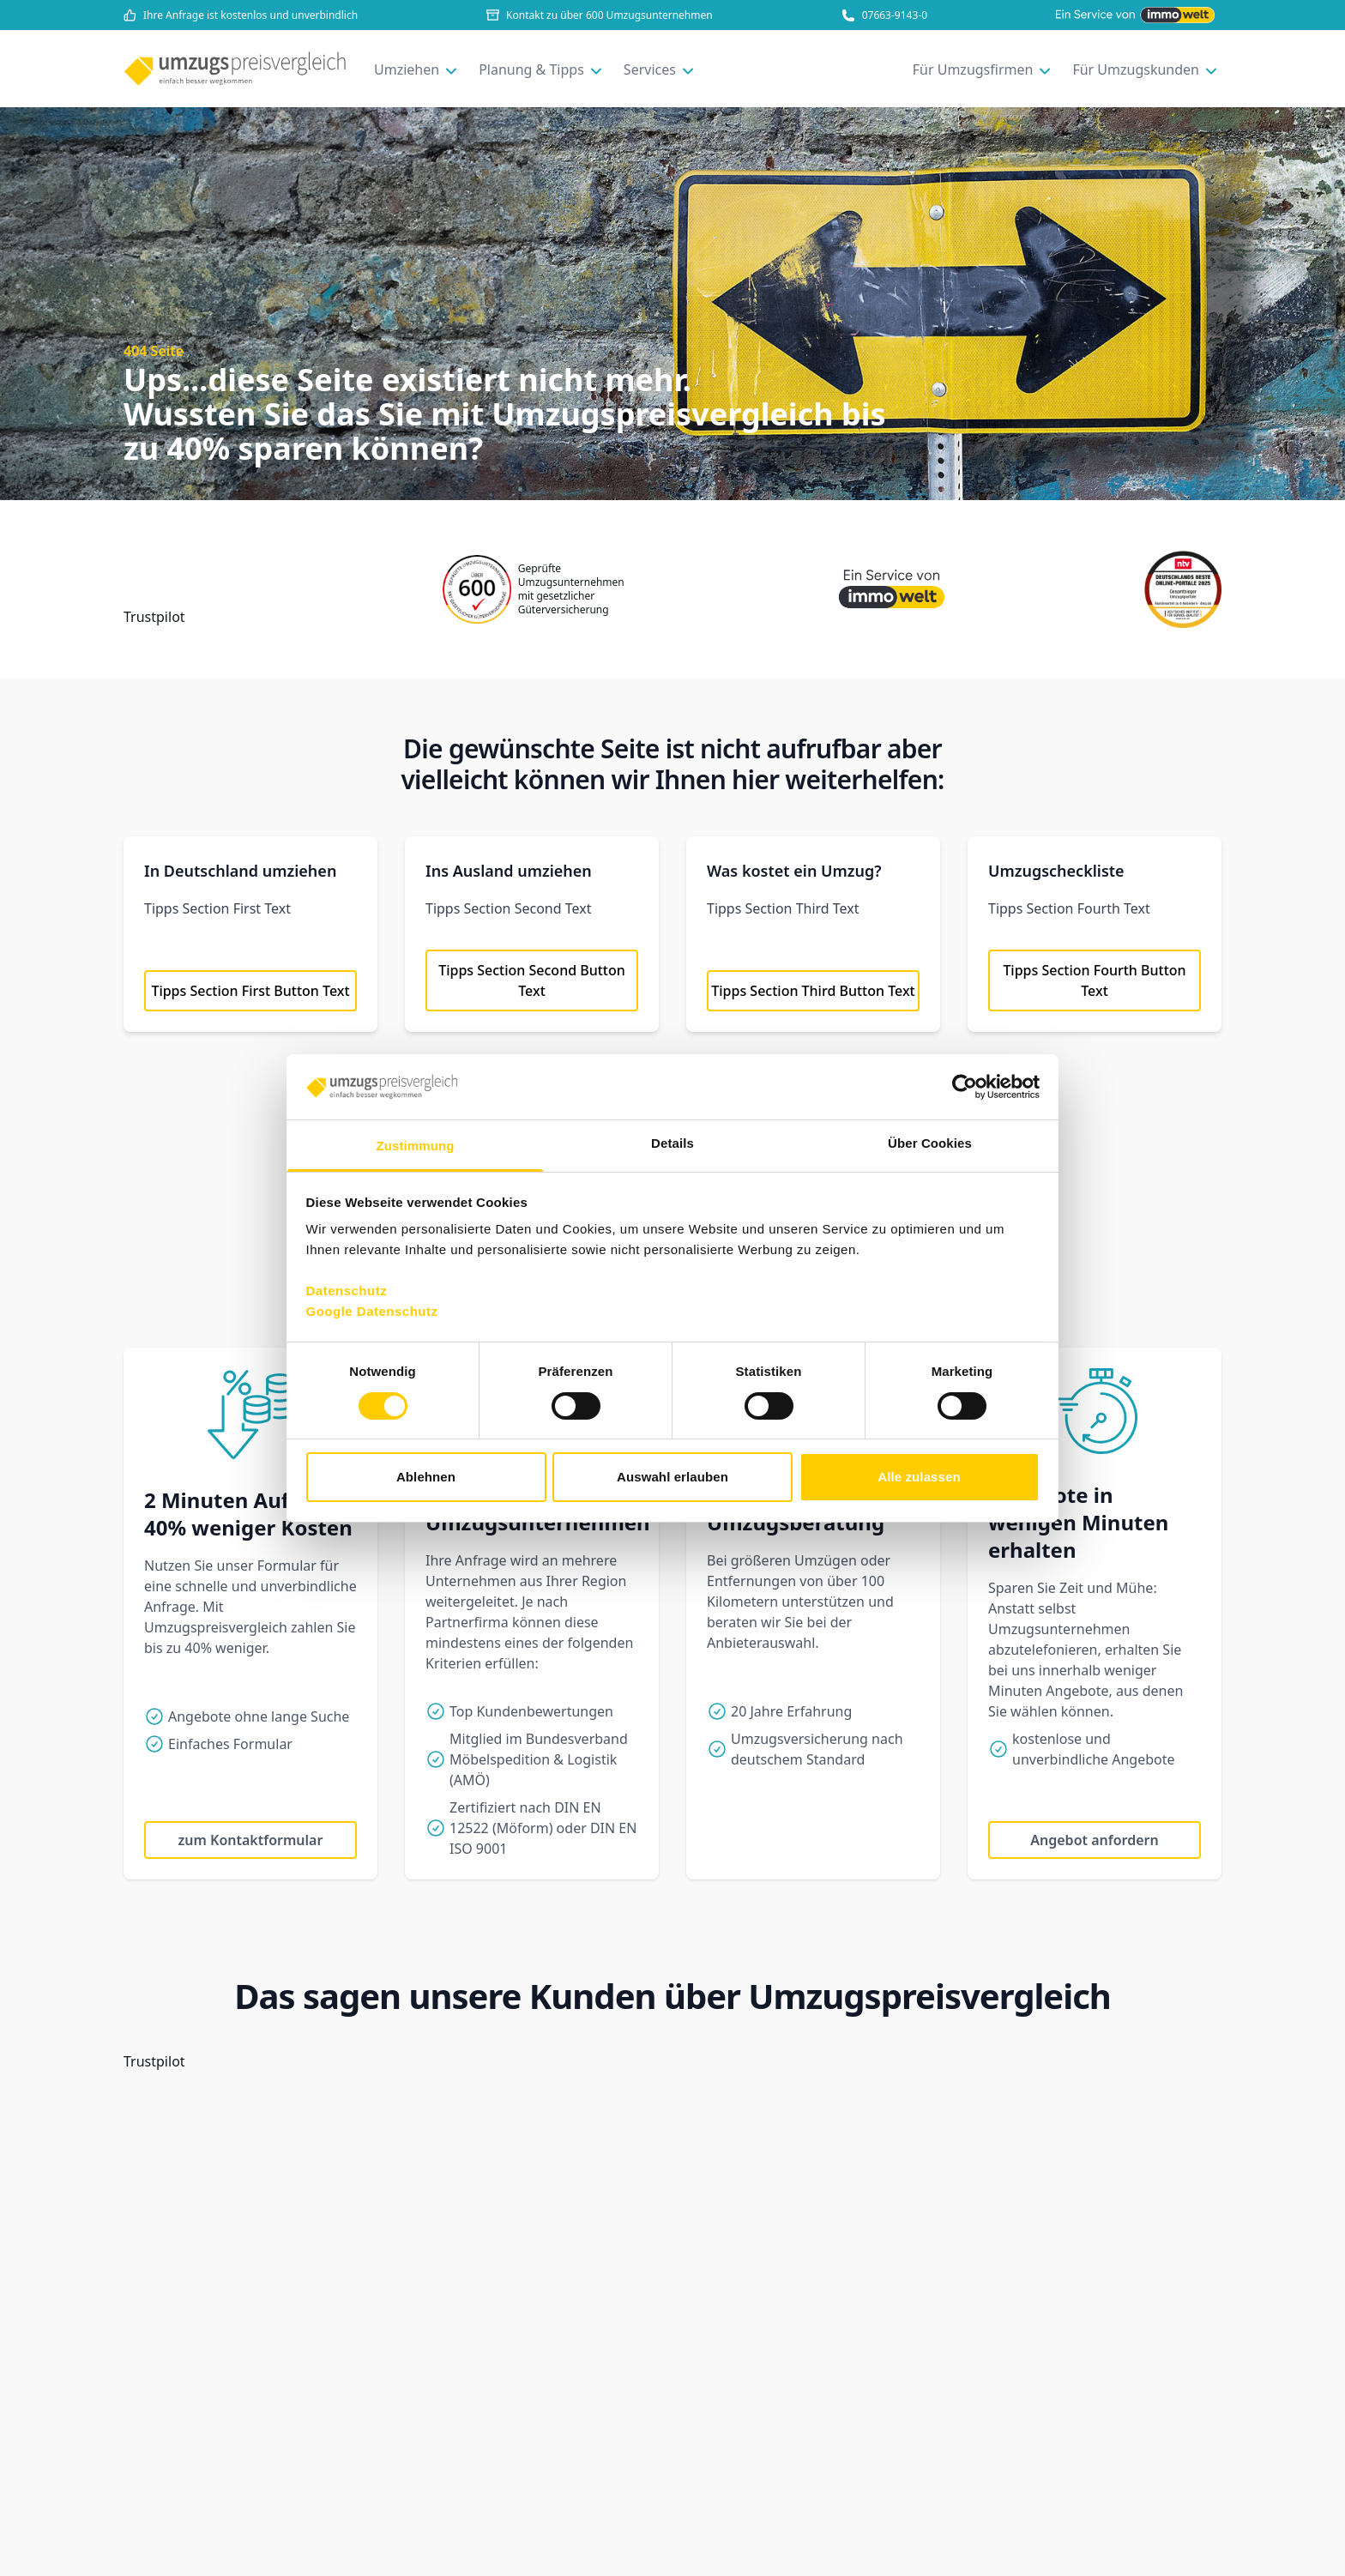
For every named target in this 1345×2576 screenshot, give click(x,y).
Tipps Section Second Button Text (531, 980)
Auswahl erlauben (672, 1476)
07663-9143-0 (884, 15)
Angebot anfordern (1094, 1840)
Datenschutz (347, 1290)
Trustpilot (154, 616)
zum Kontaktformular (250, 1840)
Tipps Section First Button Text (250, 990)
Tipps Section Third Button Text (813, 990)
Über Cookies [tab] (930, 1143)
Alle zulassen (919, 1476)
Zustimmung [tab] (416, 1145)
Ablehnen (425, 1476)
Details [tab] (672, 1143)
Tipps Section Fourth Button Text (1094, 980)
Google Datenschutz (372, 1311)
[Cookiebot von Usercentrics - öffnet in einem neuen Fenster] (965, 1087)
